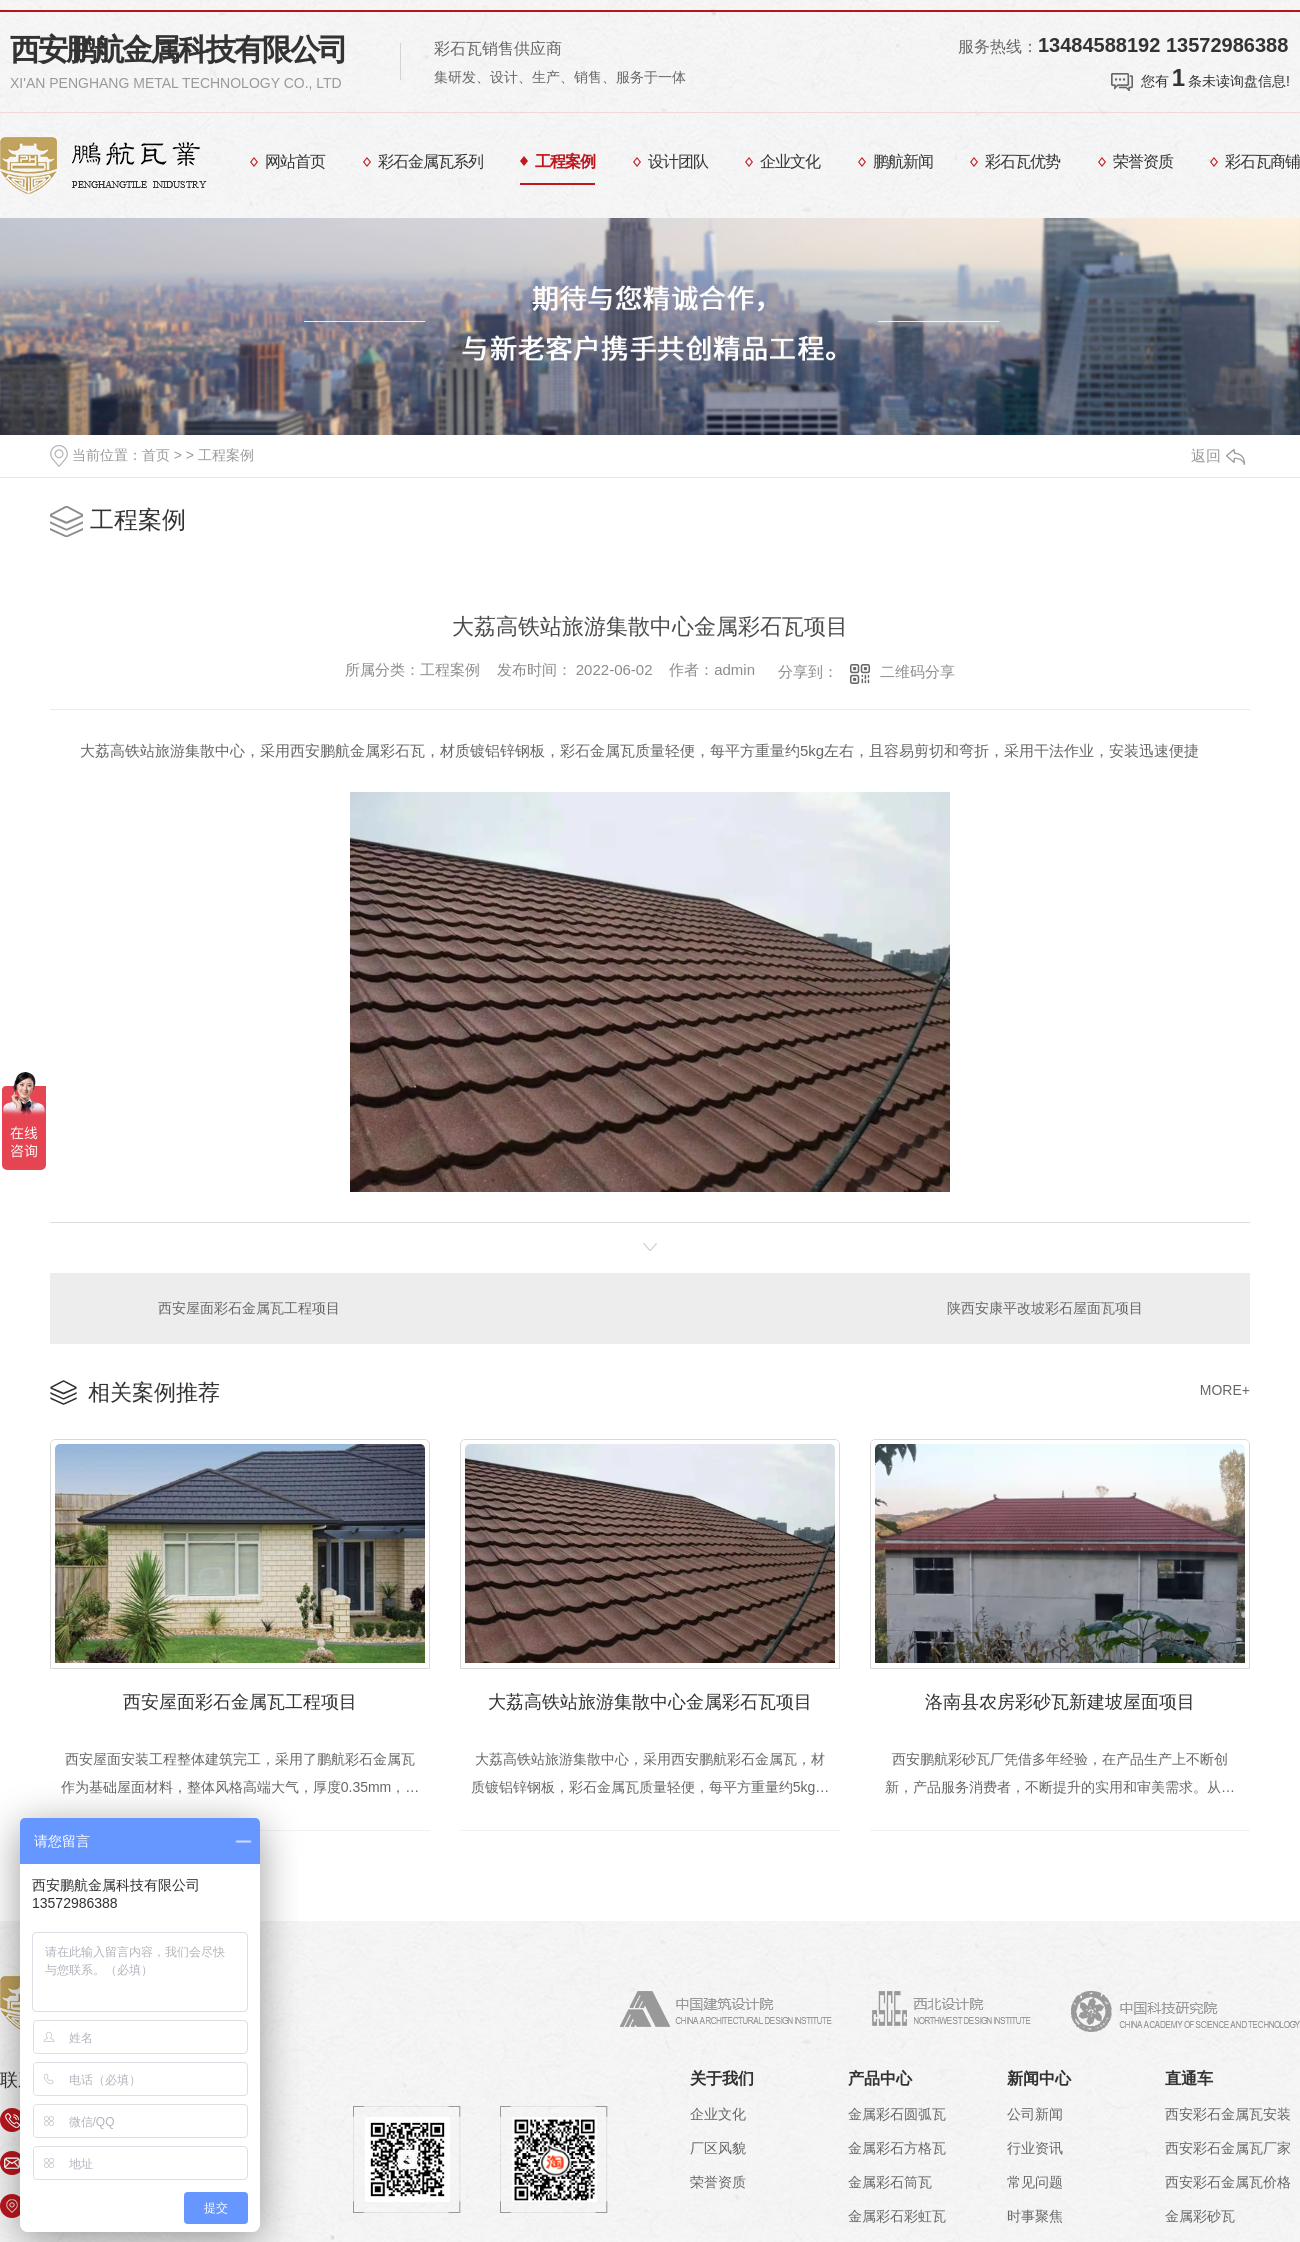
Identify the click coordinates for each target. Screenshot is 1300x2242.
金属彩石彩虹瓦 (897, 2216)
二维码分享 (917, 671)
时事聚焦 (1035, 2216)
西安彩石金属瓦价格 (1228, 2182)
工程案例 (565, 161)
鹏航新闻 (903, 161)
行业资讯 (1035, 2148)
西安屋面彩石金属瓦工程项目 (249, 1308)
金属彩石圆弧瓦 (897, 2114)
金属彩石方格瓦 (897, 2148)
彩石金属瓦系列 (430, 161)
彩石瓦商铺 (1262, 161)
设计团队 (678, 161)
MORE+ (1225, 1390)
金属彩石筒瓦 (890, 2182)
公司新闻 (1035, 2114)
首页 (156, 455)
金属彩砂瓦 (1200, 2216)
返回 (1218, 455)
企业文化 (790, 161)
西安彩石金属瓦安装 (1228, 2114)
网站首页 (295, 161)
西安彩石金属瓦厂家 (1228, 2148)
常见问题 (1035, 2182)
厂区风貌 (718, 2148)
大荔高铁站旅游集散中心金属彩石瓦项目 (650, 1702)
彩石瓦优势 (1022, 161)
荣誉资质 (1143, 161)
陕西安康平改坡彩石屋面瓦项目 (1045, 1308)
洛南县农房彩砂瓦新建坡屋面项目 (1060, 1702)
